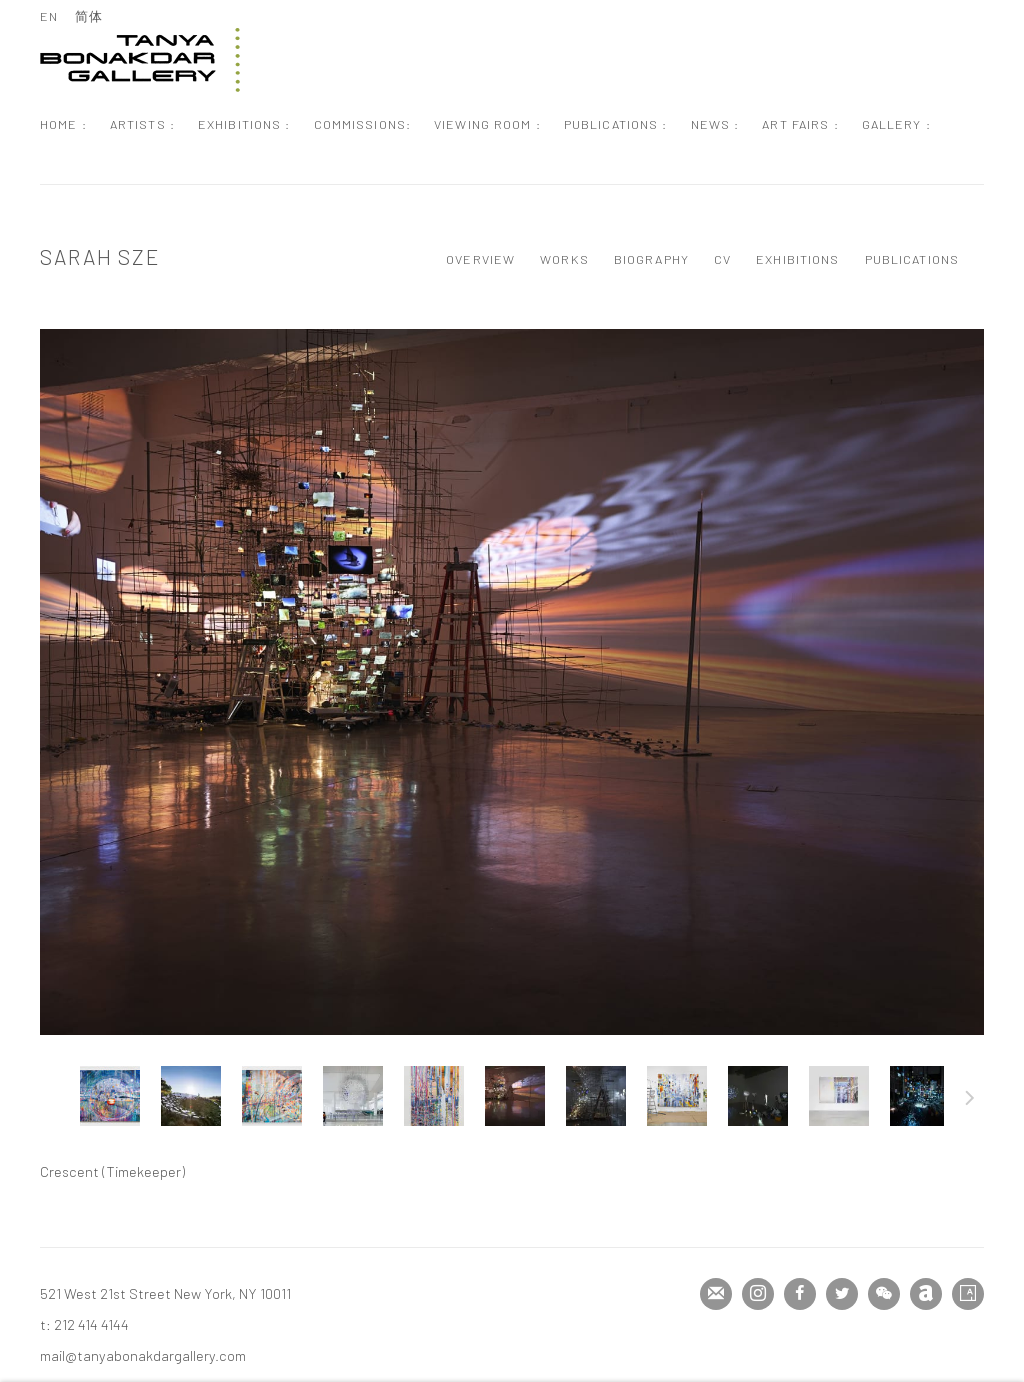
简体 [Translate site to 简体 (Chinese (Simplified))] (89, 16)
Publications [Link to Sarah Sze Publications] (912, 259)
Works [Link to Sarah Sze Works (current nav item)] (564, 259)
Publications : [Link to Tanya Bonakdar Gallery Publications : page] (616, 124)
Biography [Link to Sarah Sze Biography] (651, 259)
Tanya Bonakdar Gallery (140, 60)
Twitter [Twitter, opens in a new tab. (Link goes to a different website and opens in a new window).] (842, 1294)
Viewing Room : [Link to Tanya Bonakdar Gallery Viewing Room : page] (487, 124)
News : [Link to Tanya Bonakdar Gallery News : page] (715, 124)
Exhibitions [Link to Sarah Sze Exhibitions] (797, 259)
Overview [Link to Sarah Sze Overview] (480, 259)
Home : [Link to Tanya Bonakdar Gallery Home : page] (63, 124)
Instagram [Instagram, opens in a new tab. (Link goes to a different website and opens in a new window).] (758, 1294)
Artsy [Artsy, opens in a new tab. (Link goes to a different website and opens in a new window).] (968, 1294)
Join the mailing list (716, 1294)
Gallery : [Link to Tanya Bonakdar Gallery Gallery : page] (896, 124)
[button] (110, 1096)
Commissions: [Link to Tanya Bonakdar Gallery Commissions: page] (363, 124)
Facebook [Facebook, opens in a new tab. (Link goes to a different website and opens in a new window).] (800, 1294)
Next (970, 1101)
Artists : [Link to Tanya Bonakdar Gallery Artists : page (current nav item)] (142, 124)
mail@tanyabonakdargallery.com (143, 1355)
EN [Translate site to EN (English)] (49, 16)
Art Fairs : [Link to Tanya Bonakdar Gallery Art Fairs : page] (800, 124)
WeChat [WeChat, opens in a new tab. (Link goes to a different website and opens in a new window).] (884, 1294)
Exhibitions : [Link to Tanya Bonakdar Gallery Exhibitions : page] (244, 124)
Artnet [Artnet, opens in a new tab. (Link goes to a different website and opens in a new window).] (926, 1294)
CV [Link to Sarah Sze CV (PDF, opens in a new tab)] (722, 259)
